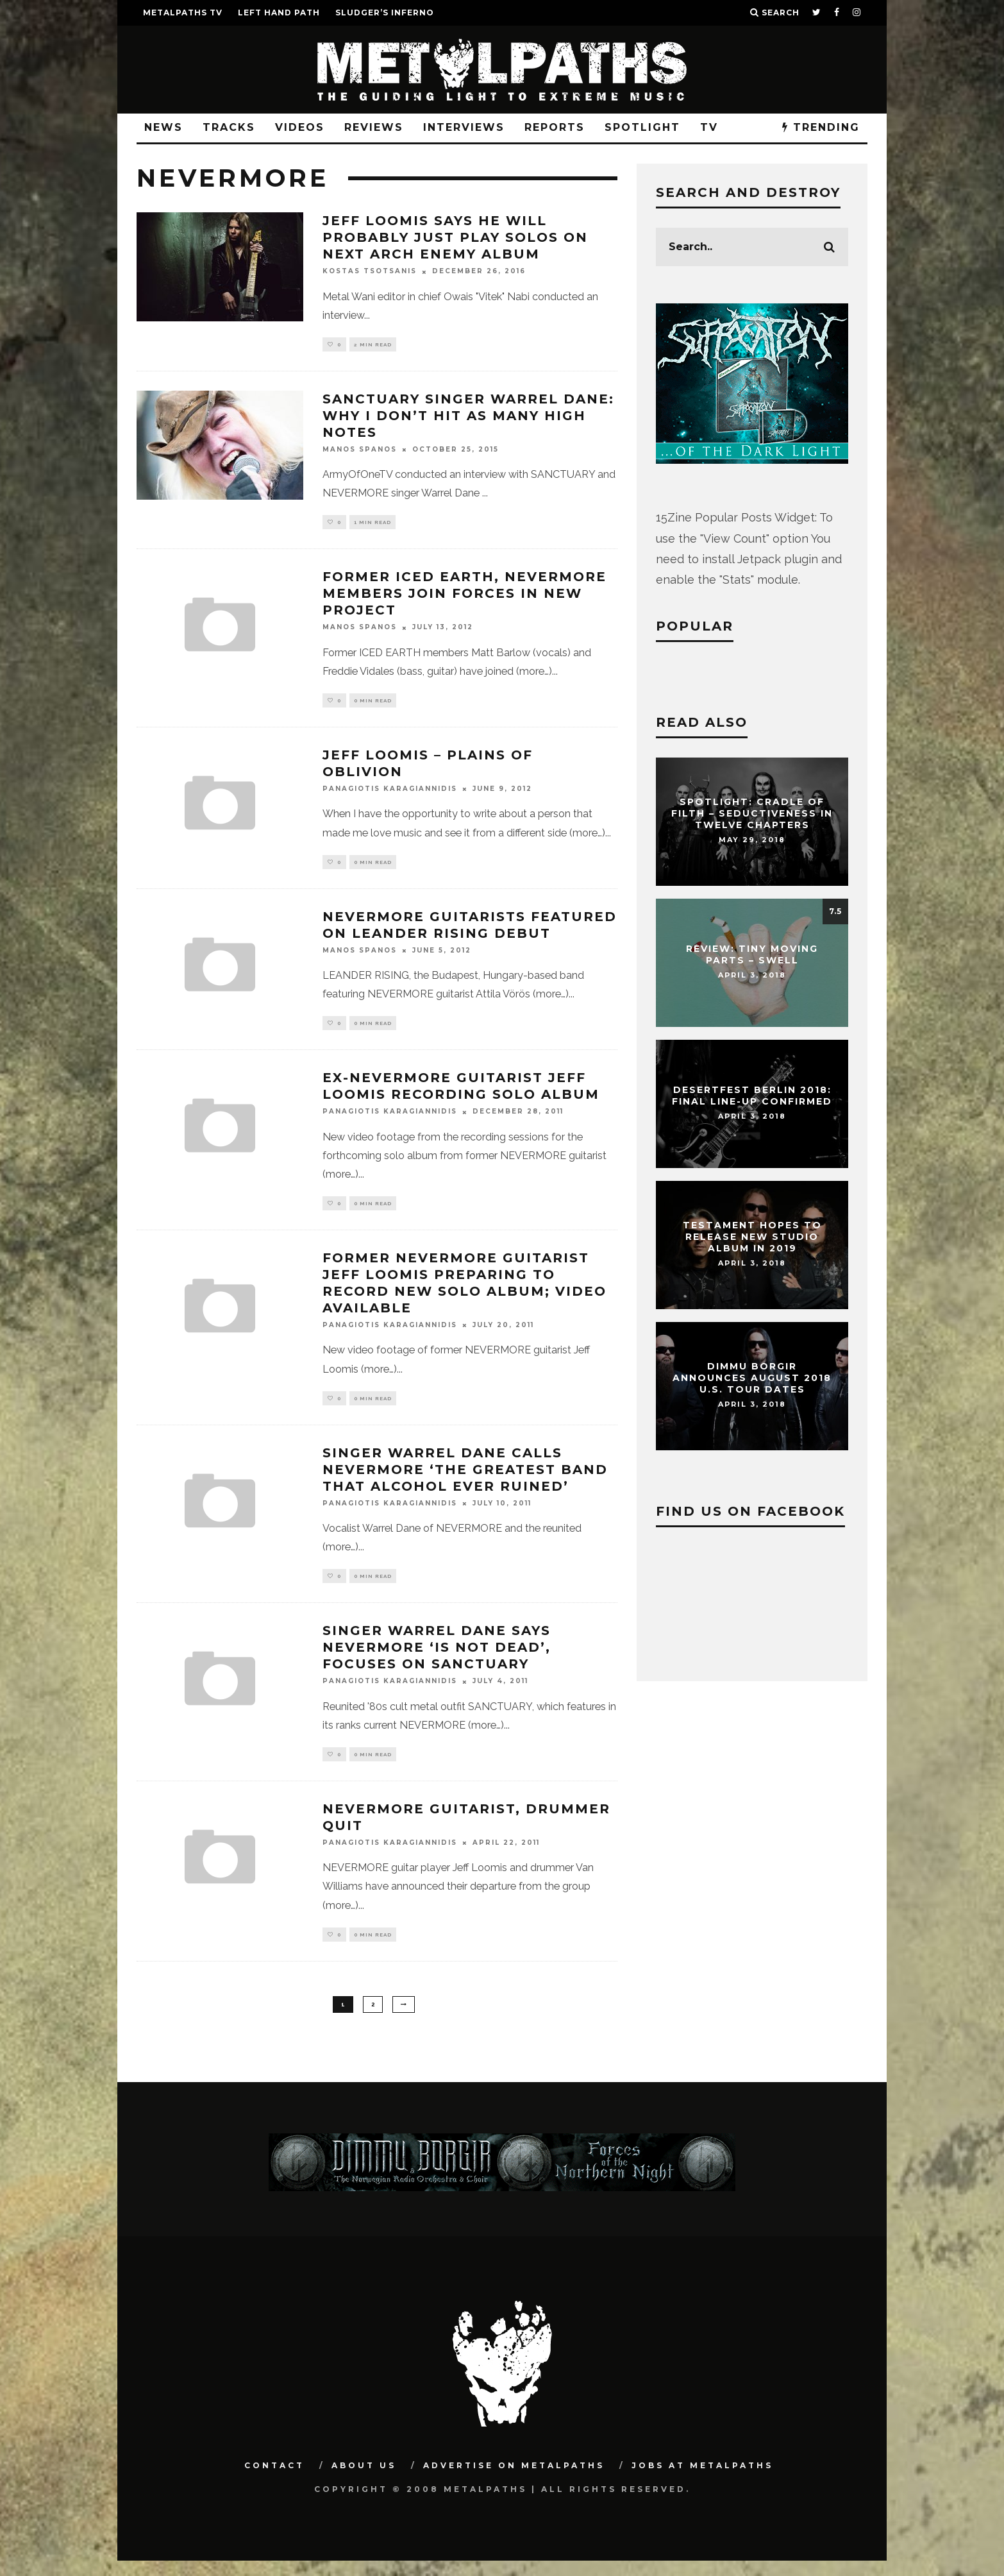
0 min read (373, 704)
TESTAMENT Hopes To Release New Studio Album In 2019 (752, 1236)
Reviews (373, 127)
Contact (274, 2481)
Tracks (229, 127)
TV (709, 127)
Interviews (464, 127)
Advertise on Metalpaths (514, 2481)
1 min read (372, 524)
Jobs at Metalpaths (702, 2481)
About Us (363, 2481)
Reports (554, 127)
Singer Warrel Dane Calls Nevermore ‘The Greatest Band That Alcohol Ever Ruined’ (465, 1479)
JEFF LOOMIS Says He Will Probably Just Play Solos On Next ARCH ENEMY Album (455, 237)
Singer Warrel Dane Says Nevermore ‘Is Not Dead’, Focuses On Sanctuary (436, 1659)
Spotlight (642, 127)
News (163, 127)
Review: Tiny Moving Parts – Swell (752, 954)
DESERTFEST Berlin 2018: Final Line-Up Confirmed (752, 1095)
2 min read (373, 345)
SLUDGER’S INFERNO (384, 12)
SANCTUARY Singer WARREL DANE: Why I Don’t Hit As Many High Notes (468, 417)
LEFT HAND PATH (279, 12)
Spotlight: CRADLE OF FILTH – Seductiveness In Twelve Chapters (752, 813)
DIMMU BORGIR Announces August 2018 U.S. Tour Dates (752, 1377)
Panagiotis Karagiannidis (389, 794)
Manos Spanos (359, 451)
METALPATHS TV (182, 12)
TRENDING (821, 127)
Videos (299, 127)
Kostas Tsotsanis (369, 271)
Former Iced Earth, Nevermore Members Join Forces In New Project (464, 596)
